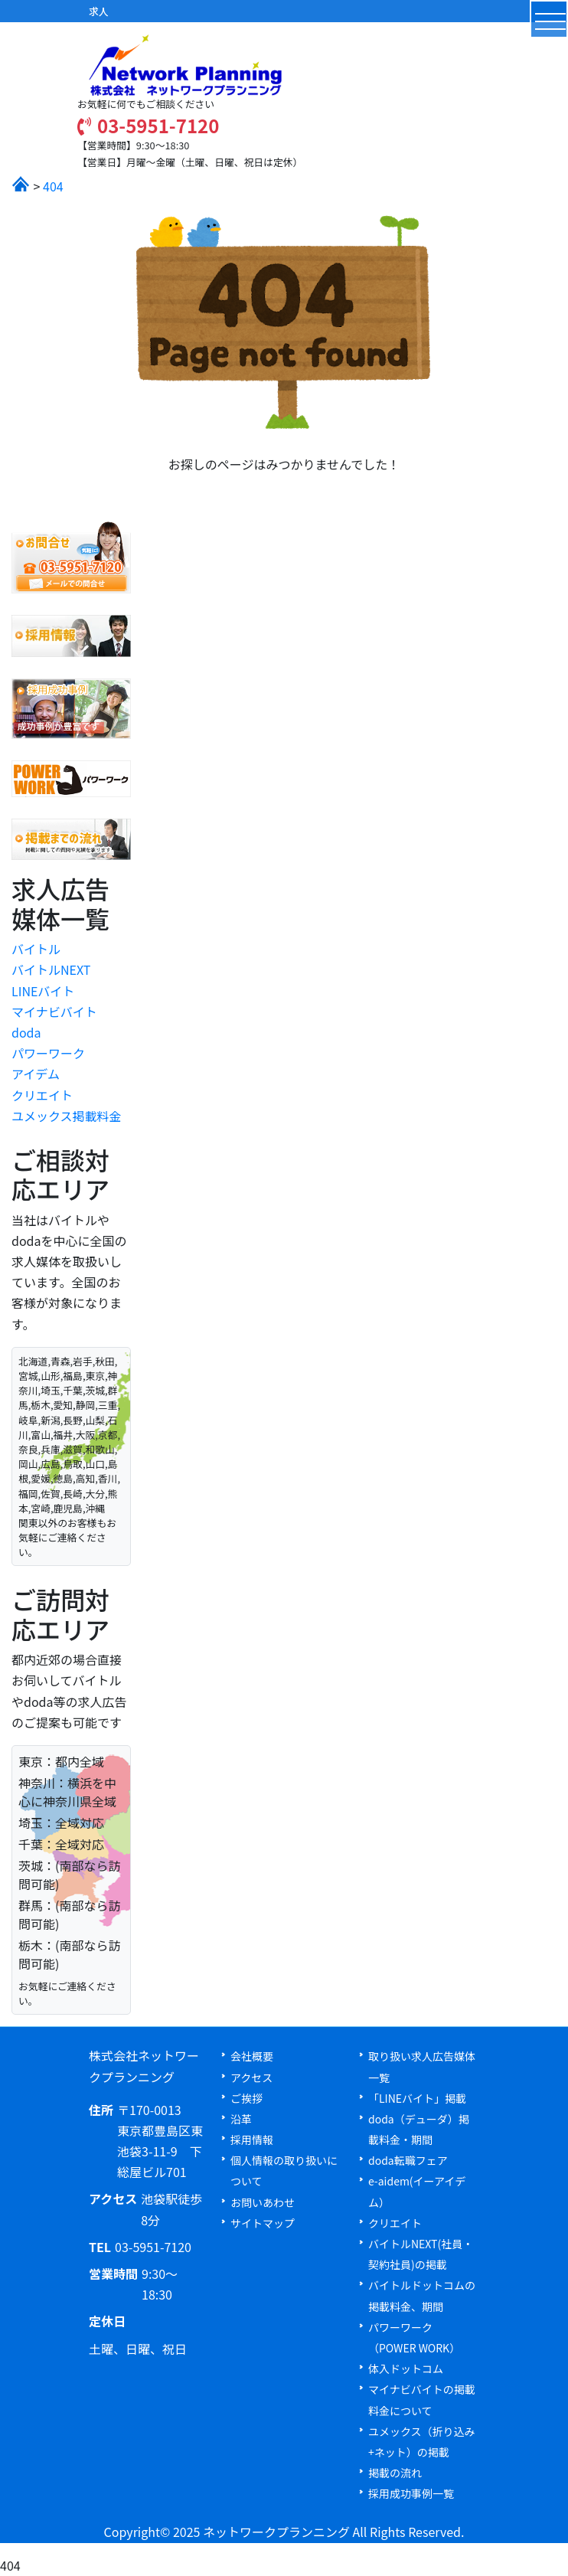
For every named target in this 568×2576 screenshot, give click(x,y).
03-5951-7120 (148, 125)
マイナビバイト (54, 1011)
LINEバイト (42, 991)
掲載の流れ (395, 2472)
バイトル (35, 949)
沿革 (241, 2119)
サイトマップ (262, 2223)
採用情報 (251, 2139)
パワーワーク (48, 1053)
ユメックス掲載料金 (66, 1116)
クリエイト (42, 1095)
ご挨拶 (246, 2098)
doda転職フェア (408, 2160)
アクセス (251, 2077)
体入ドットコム (405, 2368)
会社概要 (251, 2056)
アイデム (35, 1073)
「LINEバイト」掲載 (417, 2098)
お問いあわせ (262, 2202)
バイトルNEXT (50, 969)
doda (26, 1032)
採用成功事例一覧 (411, 2493)
